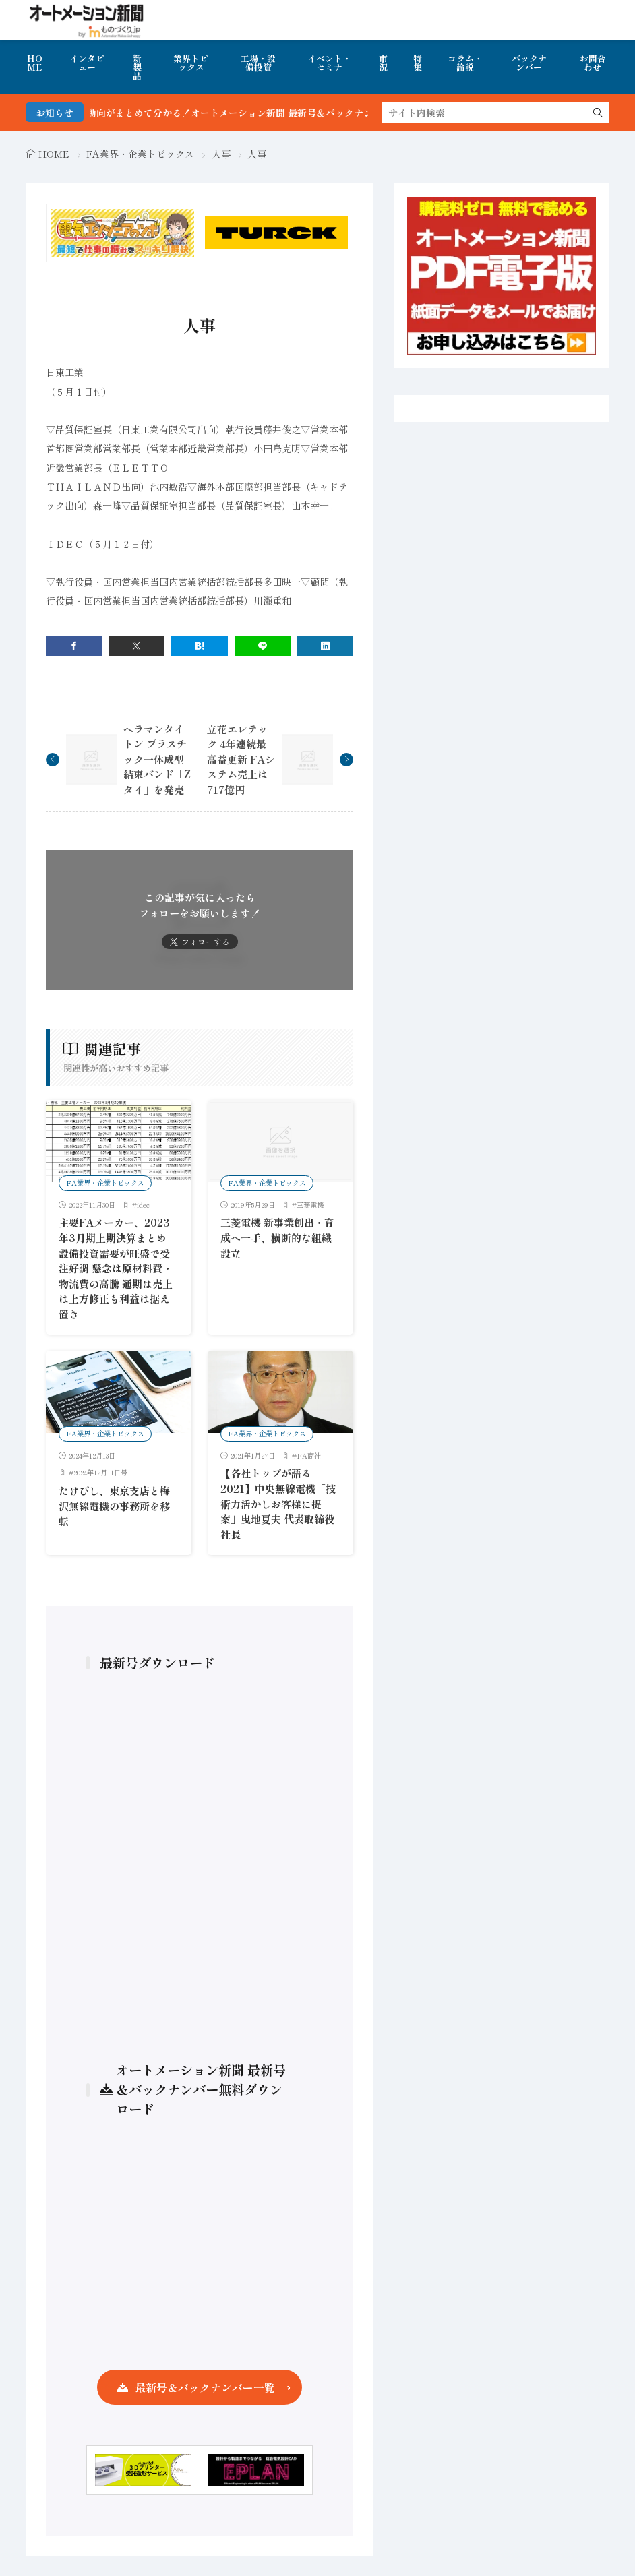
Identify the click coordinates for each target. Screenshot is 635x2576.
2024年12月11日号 (100, 1472)
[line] (263, 646)
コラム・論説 (465, 62)
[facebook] (74, 646)
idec (143, 1205)
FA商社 (309, 1455)
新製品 (137, 67)
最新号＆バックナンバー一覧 (205, 2387)
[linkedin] (325, 646)
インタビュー (86, 62)
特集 (417, 62)
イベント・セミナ (329, 62)
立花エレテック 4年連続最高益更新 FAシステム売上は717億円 (241, 759)
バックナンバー (529, 62)
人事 (221, 153)
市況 (383, 62)
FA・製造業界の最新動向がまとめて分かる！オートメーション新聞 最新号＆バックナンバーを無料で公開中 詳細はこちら (294, 112)
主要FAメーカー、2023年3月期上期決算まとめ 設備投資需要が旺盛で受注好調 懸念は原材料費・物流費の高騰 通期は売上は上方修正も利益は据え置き (116, 1268)
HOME (34, 62)
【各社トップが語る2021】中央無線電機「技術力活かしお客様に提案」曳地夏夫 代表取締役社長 (278, 1503)
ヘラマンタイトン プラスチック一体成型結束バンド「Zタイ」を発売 (157, 759)
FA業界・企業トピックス (140, 153)
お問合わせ (593, 62)
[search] (598, 112)
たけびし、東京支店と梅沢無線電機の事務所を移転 (114, 1505)
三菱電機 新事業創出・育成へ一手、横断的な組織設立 (277, 1237)
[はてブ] (199, 646)
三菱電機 (310, 1205)
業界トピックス (190, 62)
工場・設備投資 (258, 62)
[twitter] (136, 646)
